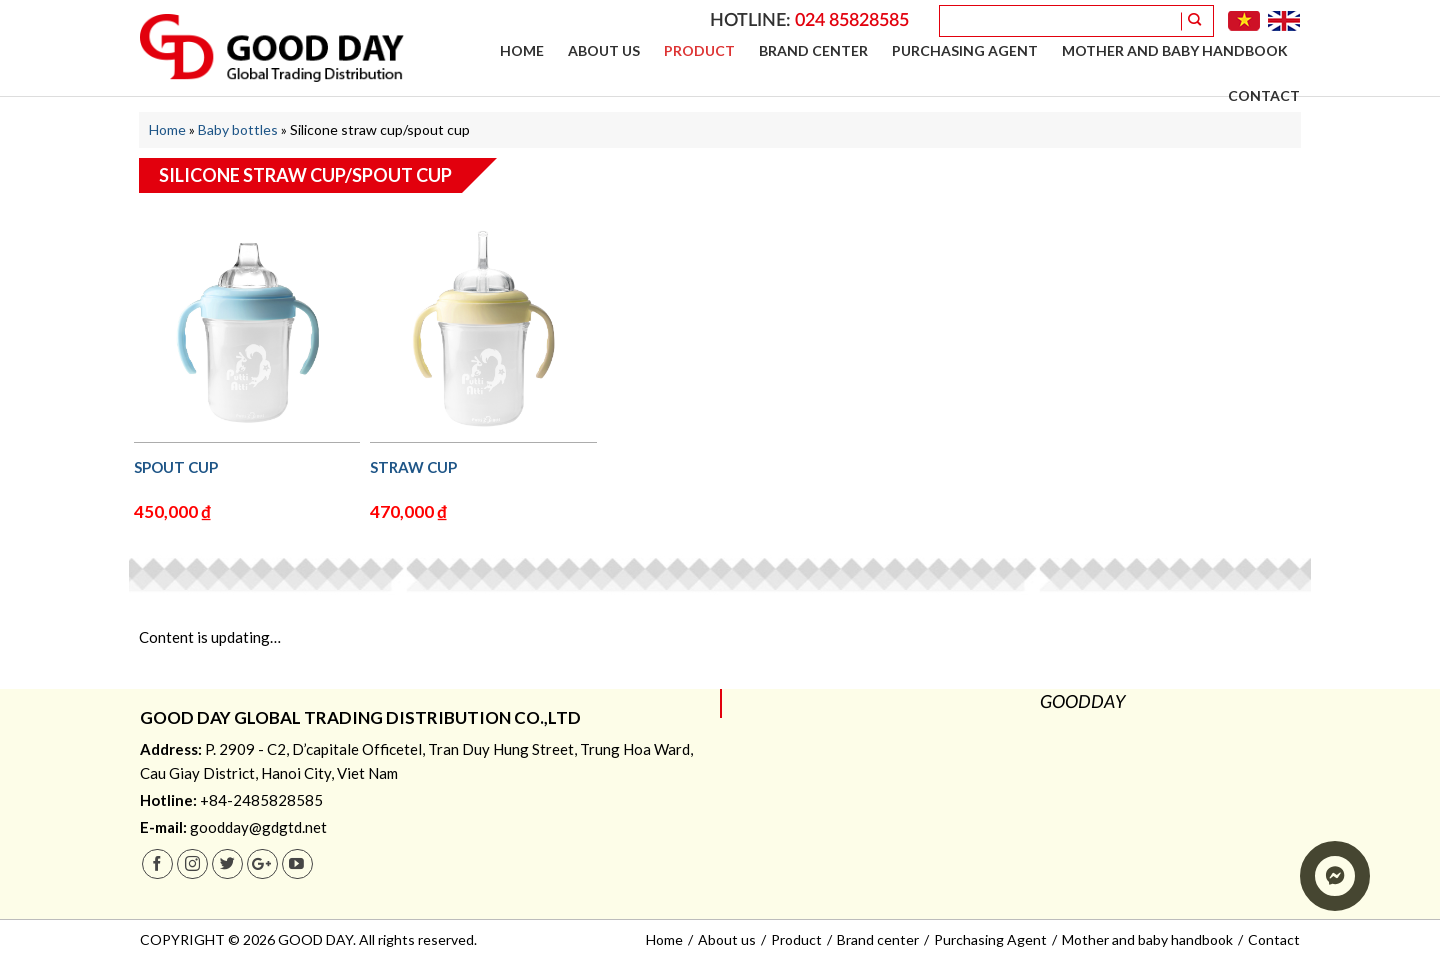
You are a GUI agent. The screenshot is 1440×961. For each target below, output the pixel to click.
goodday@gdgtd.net (258, 827)
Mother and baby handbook (1175, 50)
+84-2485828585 (261, 800)
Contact (1264, 95)
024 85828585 (852, 21)
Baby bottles (238, 129)
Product (699, 50)
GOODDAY (1082, 703)
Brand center (813, 50)
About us (604, 50)
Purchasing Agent (965, 50)
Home (522, 50)
